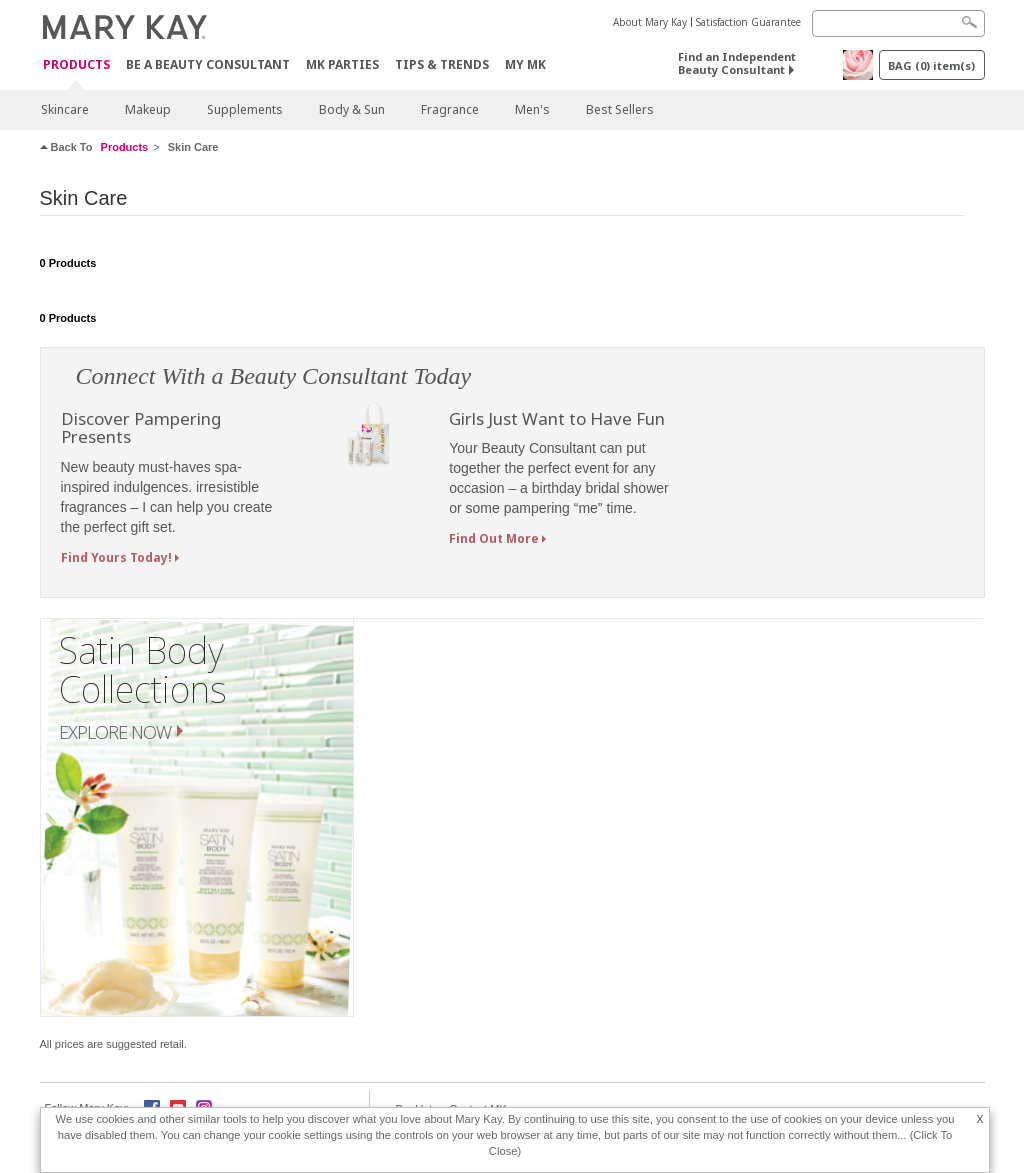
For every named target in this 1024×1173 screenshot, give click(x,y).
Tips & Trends (442, 64)
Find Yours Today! (116, 557)
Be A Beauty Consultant (208, 64)
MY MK (525, 64)
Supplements (245, 109)
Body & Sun (352, 109)
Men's (532, 109)
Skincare (65, 109)
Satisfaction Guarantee (748, 22)
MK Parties (342, 64)
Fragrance (450, 109)
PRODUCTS (76, 65)
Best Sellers (620, 109)
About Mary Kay (650, 22)
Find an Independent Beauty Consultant (737, 63)
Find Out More (494, 538)
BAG (931, 65)
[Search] (898, 23)
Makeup (148, 109)
